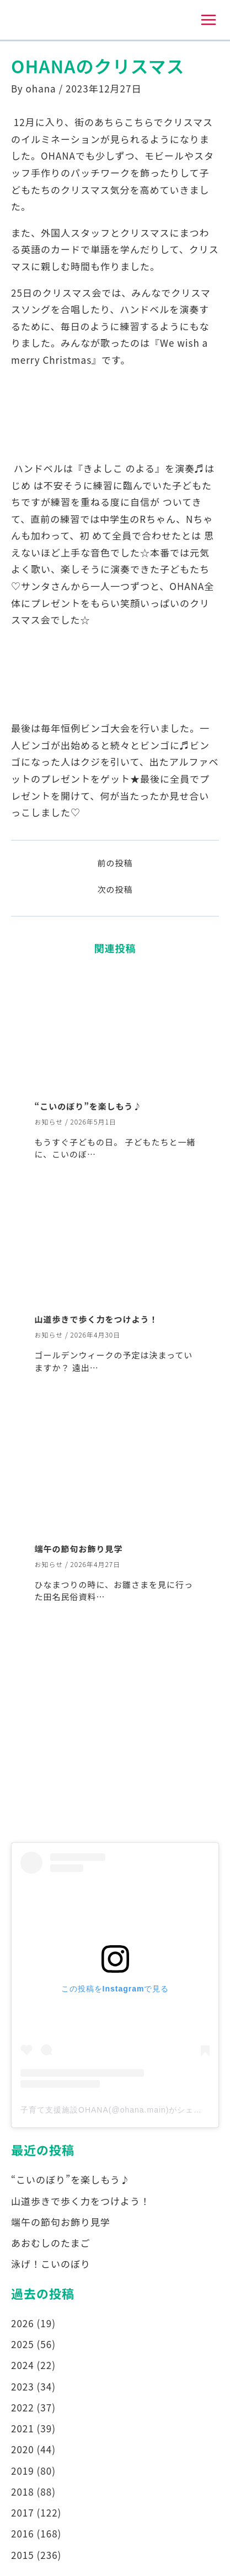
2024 (22, 2365)
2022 (22, 2407)
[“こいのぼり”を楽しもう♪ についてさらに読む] (115, 1029)
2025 (22, 2344)
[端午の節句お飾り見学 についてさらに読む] (115, 1471)
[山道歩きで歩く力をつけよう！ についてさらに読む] (115, 1250)
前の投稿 (114, 863)
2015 (22, 2555)
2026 (22, 2323)
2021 (22, 2428)
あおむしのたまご (50, 2243)
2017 (22, 2512)
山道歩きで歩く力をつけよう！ (96, 1319)
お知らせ (49, 1121)
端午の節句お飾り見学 (79, 1548)
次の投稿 (114, 889)
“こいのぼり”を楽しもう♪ (88, 1106)
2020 (22, 2449)
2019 (22, 2470)
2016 (22, 2533)
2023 (22, 2386)
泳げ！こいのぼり (50, 2264)
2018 (22, 2491)
